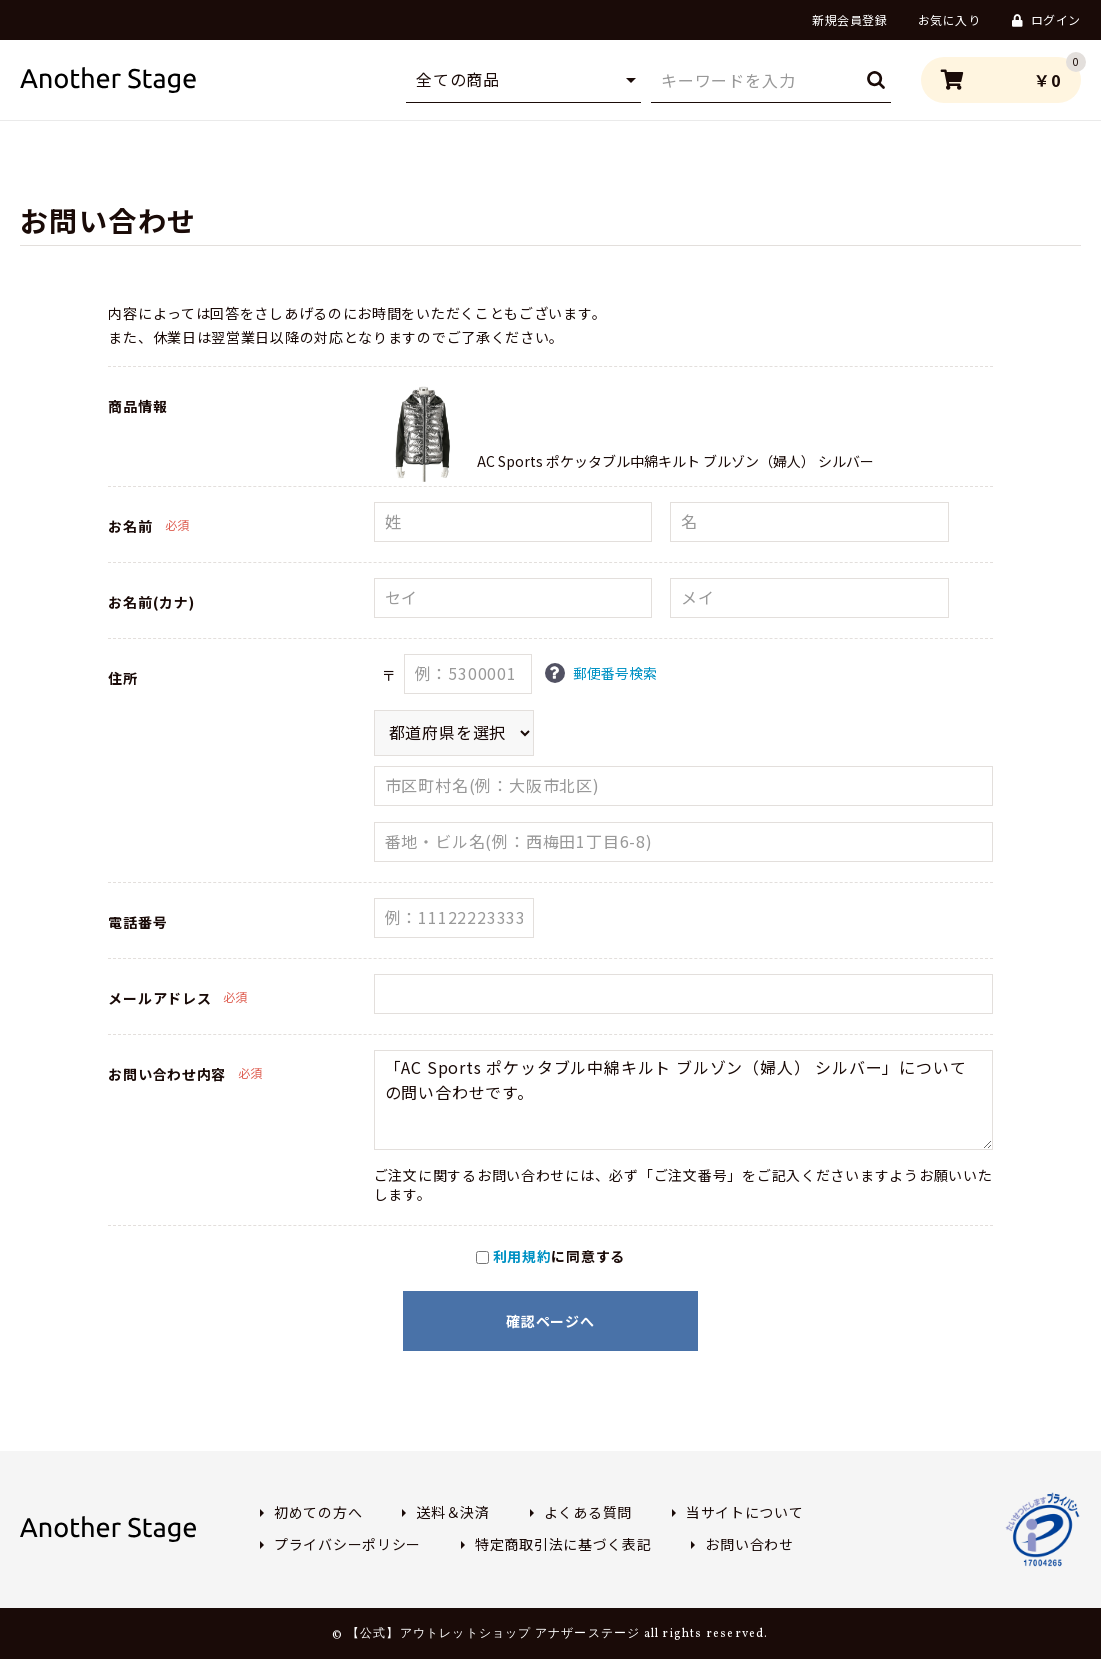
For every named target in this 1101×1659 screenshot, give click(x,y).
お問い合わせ (749, 1544)
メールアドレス (159, 998)
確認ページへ (550, 1321)
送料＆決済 (453, 1512)
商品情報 (137, 406)
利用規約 (522, 1256)
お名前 (130, 526)
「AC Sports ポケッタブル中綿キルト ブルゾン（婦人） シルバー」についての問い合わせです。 (683, 1100)
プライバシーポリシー (347, 1544)
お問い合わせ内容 (167, 1074)
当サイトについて (745, 1512)
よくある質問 (588, 1512)
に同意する (550, 1256)
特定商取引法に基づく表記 (563, 1544)
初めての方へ (318, 1512)
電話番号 (137, 922)
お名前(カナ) (151, 602)
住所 (122, 678)
